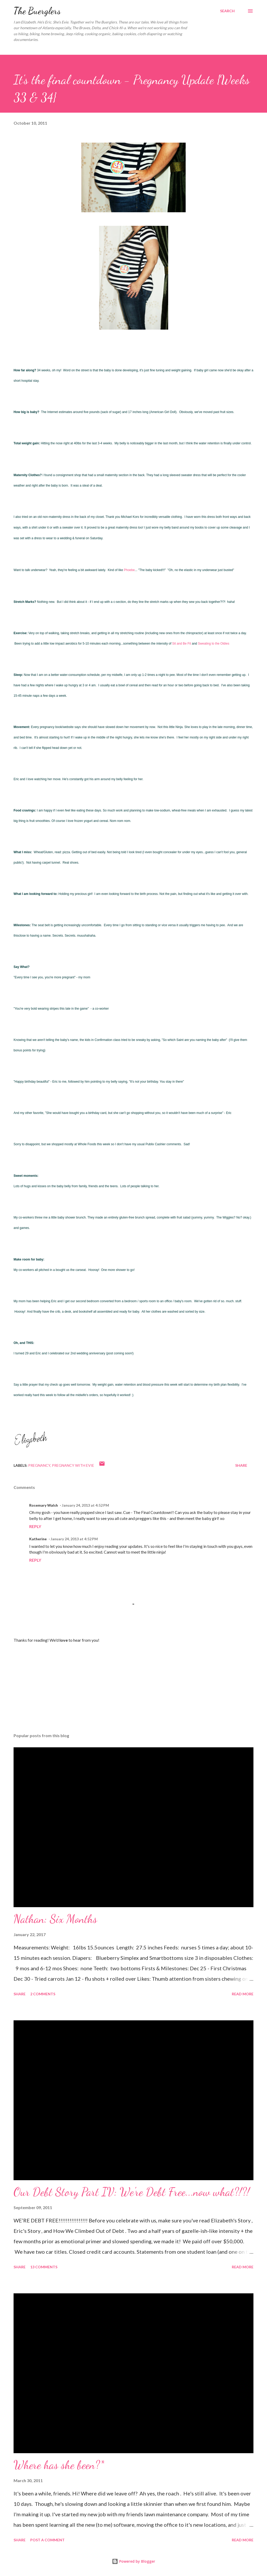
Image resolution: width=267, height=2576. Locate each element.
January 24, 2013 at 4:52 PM (85, 1505)
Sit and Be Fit (182, 643)
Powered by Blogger (133, 2561)
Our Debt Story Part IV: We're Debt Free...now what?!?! (132, 2192)
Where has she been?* (59, 2465)
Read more (242, 1994)
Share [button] (241, 1465)
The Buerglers (37, 10)
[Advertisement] (133, 1688)
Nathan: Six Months (55, 1919)
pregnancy (39, 1465)
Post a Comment (47, 2540)
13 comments (43, 2267)
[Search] (227, 11)
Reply (35, 1526)
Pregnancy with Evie (73, 1465)
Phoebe (129, 570)
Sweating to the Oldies (213, 643)
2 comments (42, 1994)
